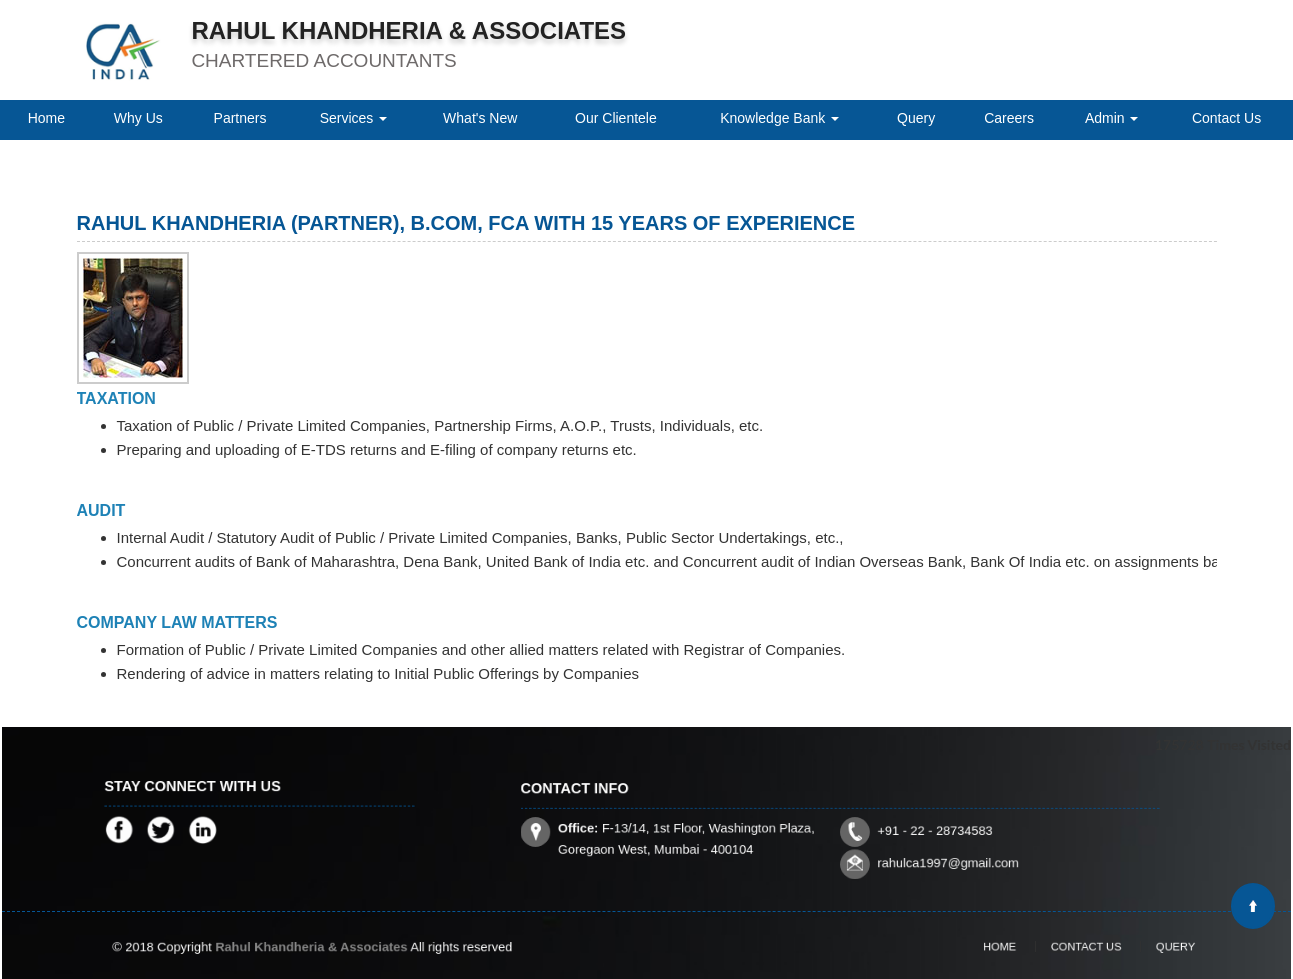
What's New (480, 118)
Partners (240, 118)
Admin (1112, 118)
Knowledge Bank (779, 118)
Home (46, 118)
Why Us (138, 118)
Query (916, 118)
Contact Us (1226, 118)
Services (354, 118)
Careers (1009, 118)
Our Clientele (616, 118)
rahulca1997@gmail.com (921, 851)
